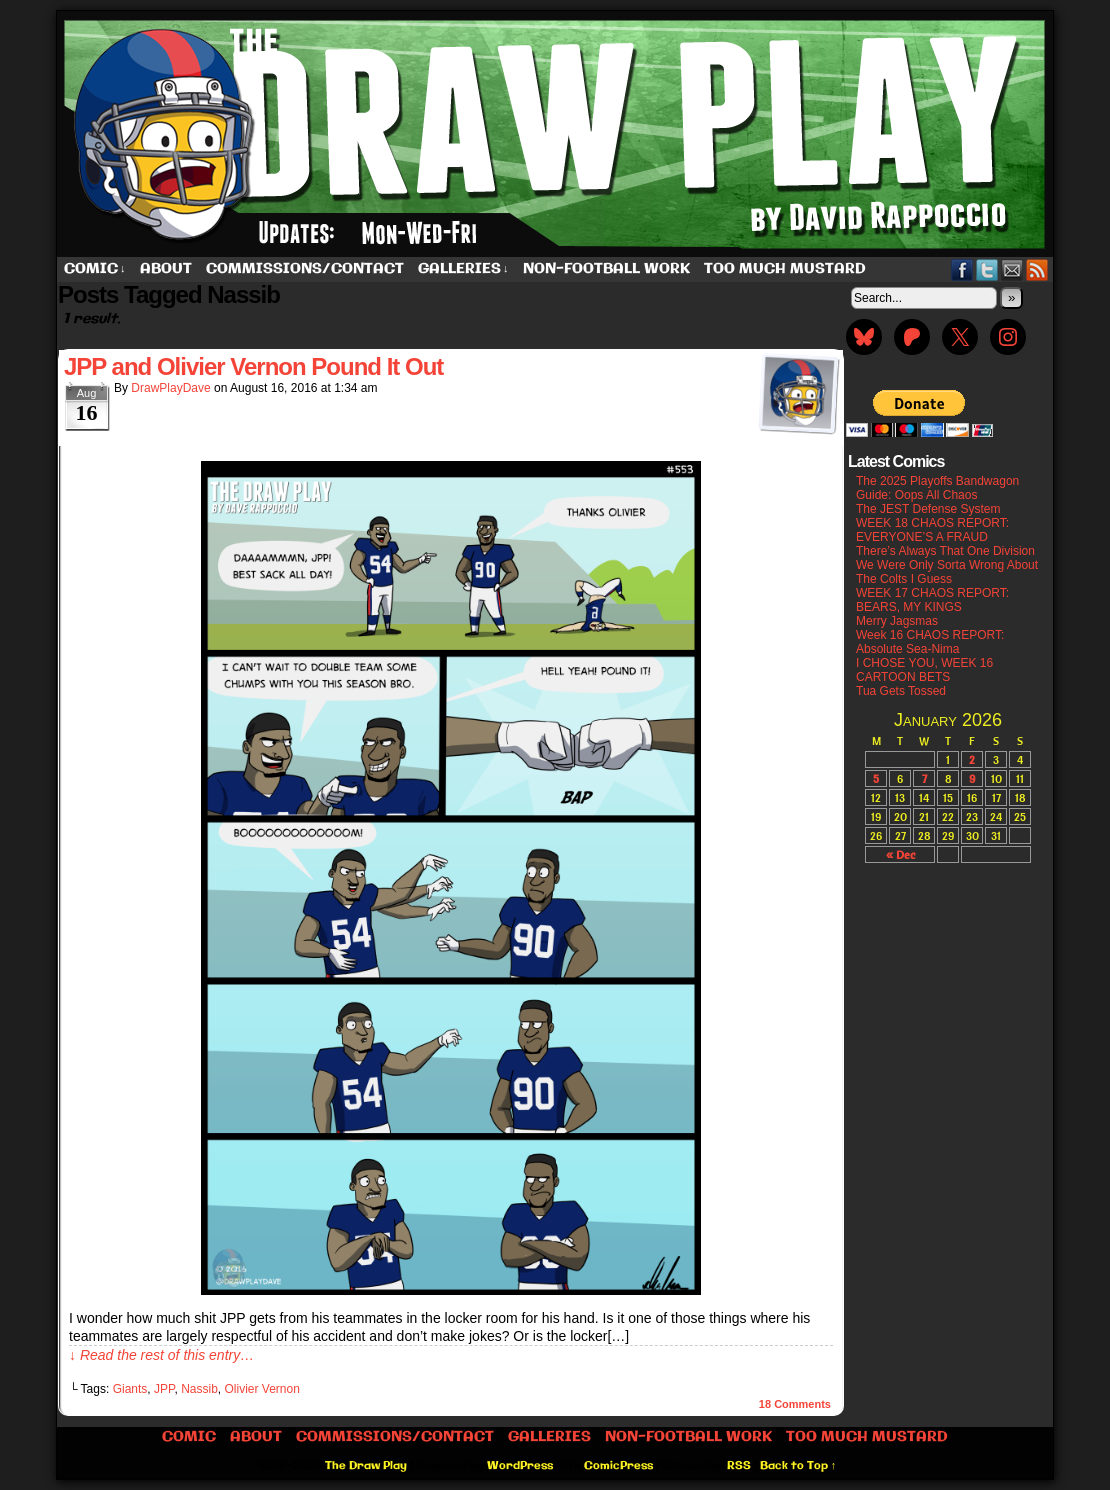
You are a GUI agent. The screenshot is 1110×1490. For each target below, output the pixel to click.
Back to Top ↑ (798, 1466)
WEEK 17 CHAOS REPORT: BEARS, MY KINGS (932, 600)
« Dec (900, 854)
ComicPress (618, 1466)
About (166, 269)
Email (1012, 269)
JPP (164, 1389)
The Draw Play (557, 134)
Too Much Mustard (785, 269)
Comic (95, 269)
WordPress (520, 1466)
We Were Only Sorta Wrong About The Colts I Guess (947, 572)
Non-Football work (606, 269)
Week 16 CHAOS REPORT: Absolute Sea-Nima (930, 642)
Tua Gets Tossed (901, 691)
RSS (1037, 269)
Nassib (199, 1389)
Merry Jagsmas (897, 621)
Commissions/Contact (305, 269)
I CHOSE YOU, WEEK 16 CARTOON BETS (924, 670)
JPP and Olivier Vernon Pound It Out (253, 366)
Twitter (987, 269)
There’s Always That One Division (945, 551)
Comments (795, 1404)
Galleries (463, 269)
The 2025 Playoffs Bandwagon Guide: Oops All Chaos (937, 488)
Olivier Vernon (262, 1389)
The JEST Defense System (928, 509)
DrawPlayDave (170, 388)
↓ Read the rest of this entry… (161, 1355)
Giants (130, 1389)
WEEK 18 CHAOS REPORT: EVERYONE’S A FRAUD (932, 530)
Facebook (962, 269)
